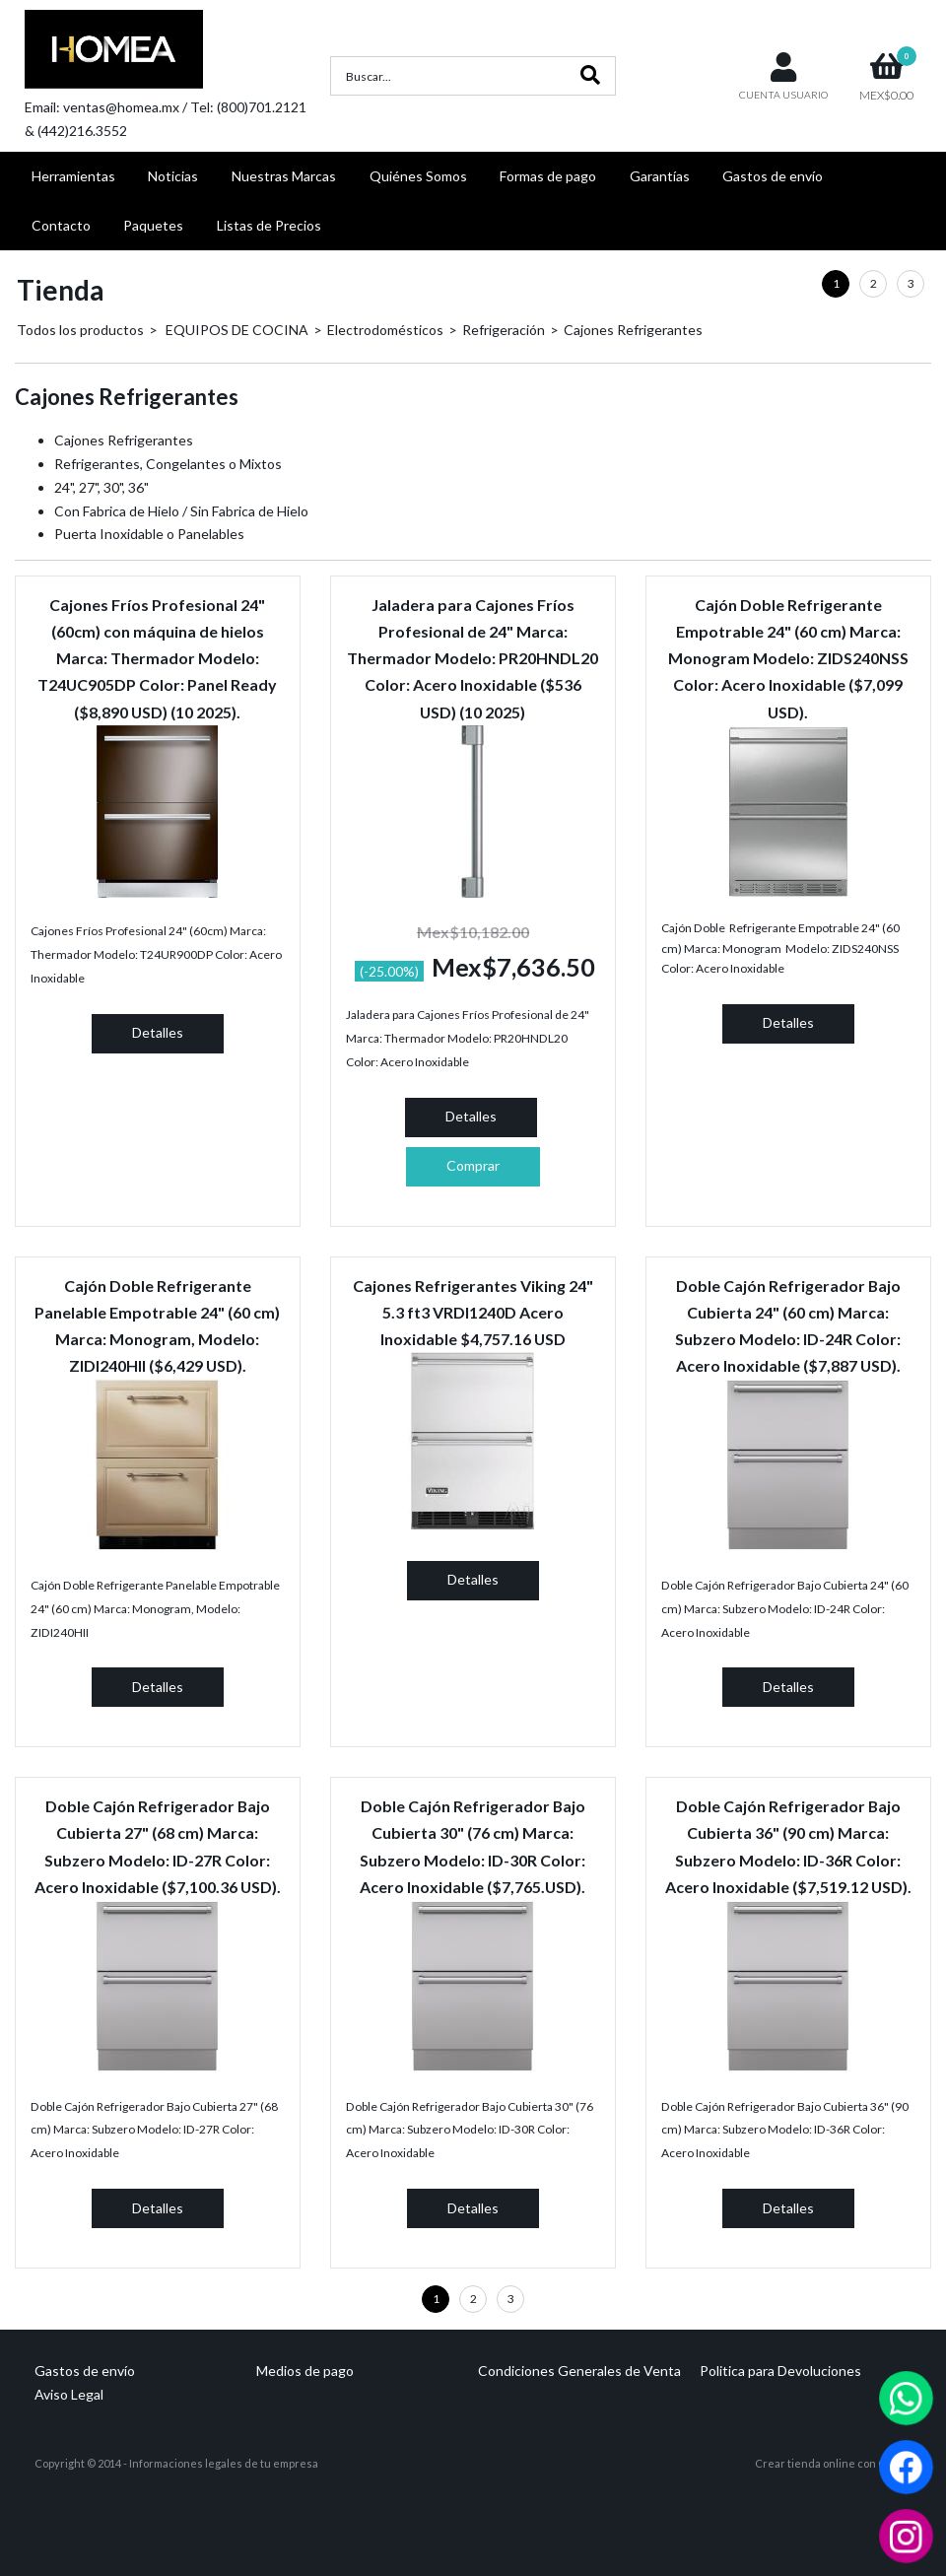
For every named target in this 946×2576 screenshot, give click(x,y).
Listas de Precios (269, 225)
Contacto (61, 225)
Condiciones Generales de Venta (579, 2370)
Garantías (660, 176)
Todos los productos (80, 329)
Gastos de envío (772, 176)
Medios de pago (305, 2370)
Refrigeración (503, 329)
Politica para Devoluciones (780, 2370)
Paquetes (153, 225)
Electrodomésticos (385, 329)
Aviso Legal (68, 2394)
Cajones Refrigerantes (633, 329)
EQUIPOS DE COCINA (235, 329)
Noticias (173, 176)
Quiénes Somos (418, 176)
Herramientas (73, 176)
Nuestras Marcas (284, 176)
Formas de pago (548, 176)
